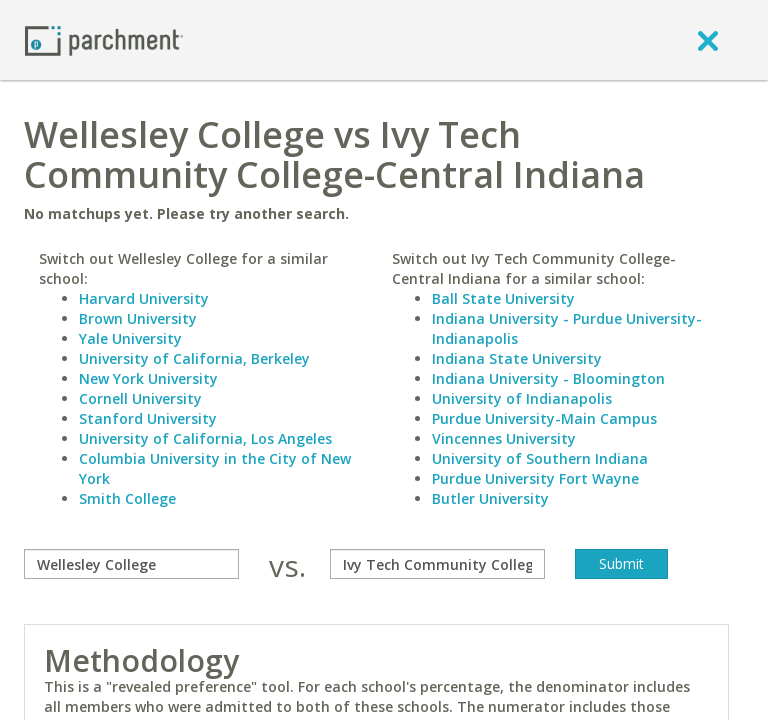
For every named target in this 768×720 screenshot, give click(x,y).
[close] (708, 40)
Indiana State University (517, 358)
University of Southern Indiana (540, 458)
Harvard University (144, 298)
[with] (437, 564)
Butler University (490, 498)
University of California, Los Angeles (205, 438)
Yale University (130, 338)
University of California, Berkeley (194, 358)
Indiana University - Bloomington (548, 378)
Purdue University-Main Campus (544, 418)
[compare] (131, 564)
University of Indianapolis (522, 398)
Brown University (138, 318)
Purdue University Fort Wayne (535, 478)
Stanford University (148, 418)
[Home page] (104, 39)
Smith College (127, 498)
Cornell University (140, 398)
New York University (148, 378)
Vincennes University (504, 438)
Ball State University (503, 298)
